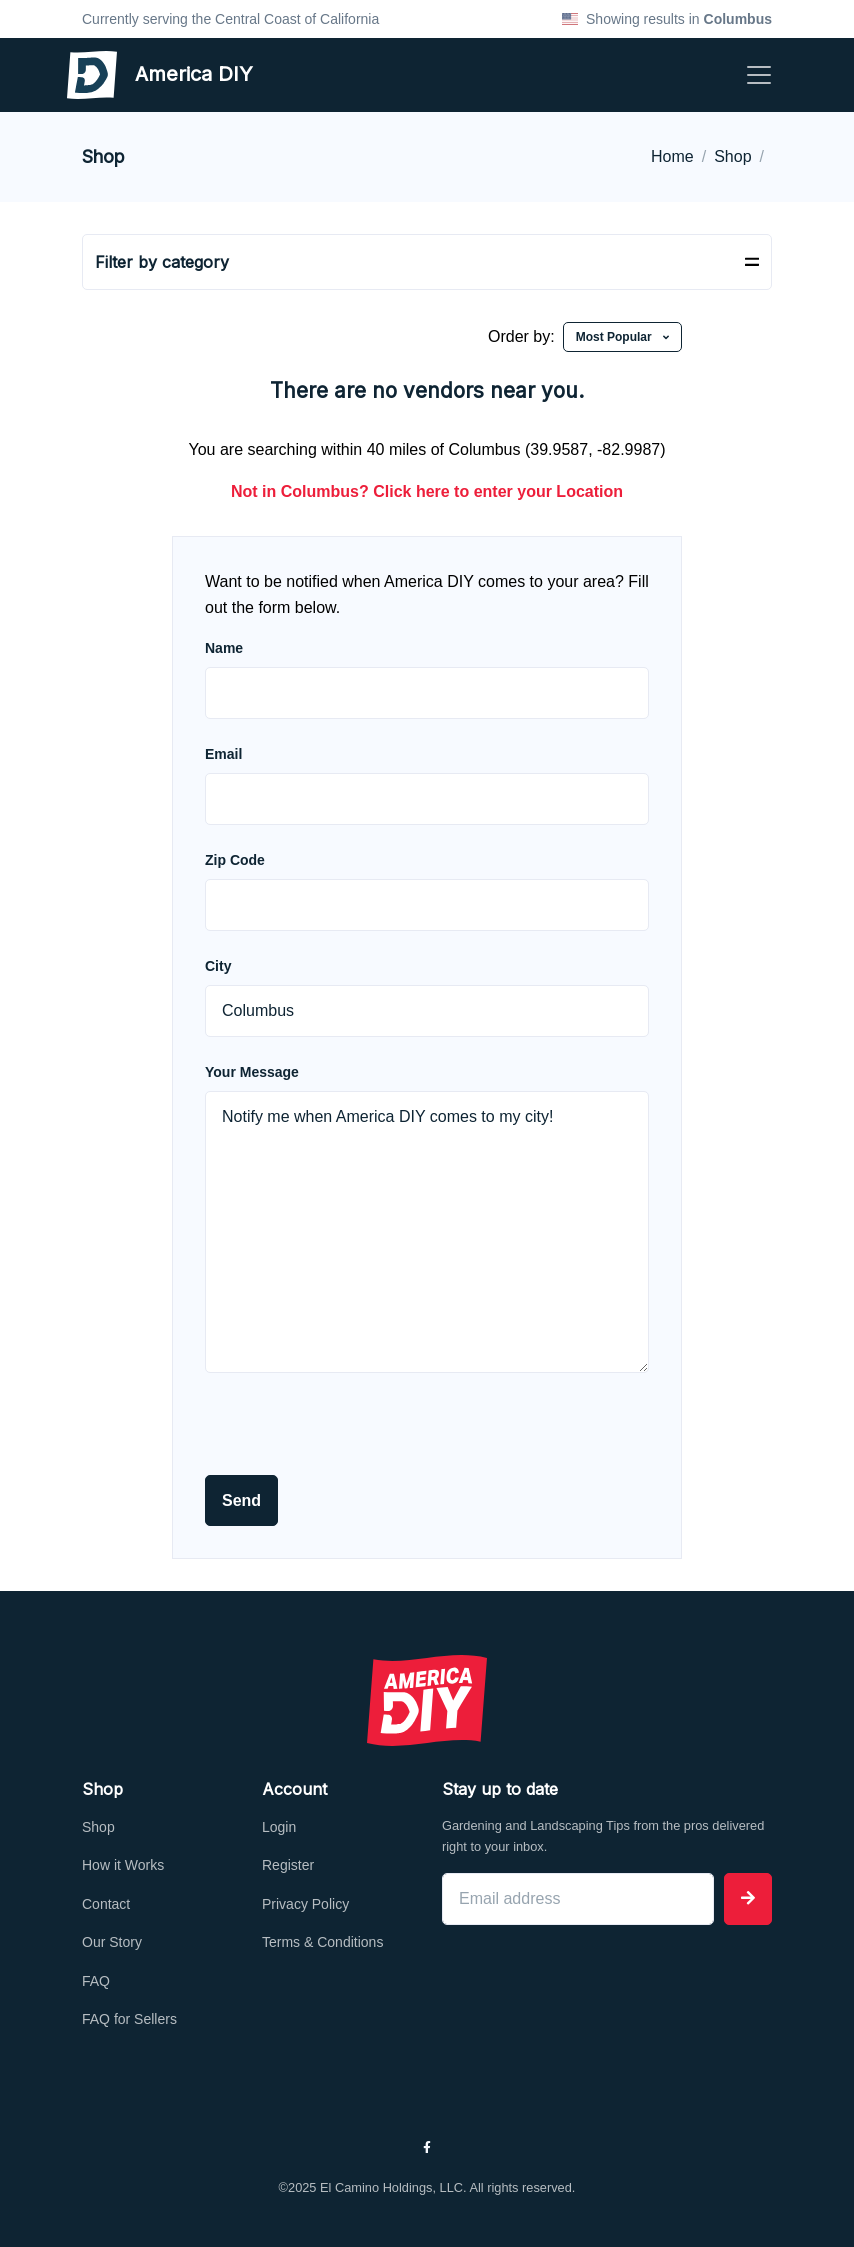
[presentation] (357, 1436)
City (218, 966)
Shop (732, 156)
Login (279, 1827)
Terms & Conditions (322, 1942)
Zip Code (235, 860)
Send (241, 1500)
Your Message (252, 1072)
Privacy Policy (305, 1904)
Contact (106, 1904)
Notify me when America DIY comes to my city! (427, 1232)
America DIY (123, 75)
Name (224, 648)
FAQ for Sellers (129, 2019)
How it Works (123, 1865)
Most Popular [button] (615, 337)
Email (223, 754)
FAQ (96, 1981)
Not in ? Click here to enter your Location (427, 491)
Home (672, 156)
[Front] (427, 1700)
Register (288, 1865)
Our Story (112, 1942)
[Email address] (578, 1899)
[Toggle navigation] (759, 75)
